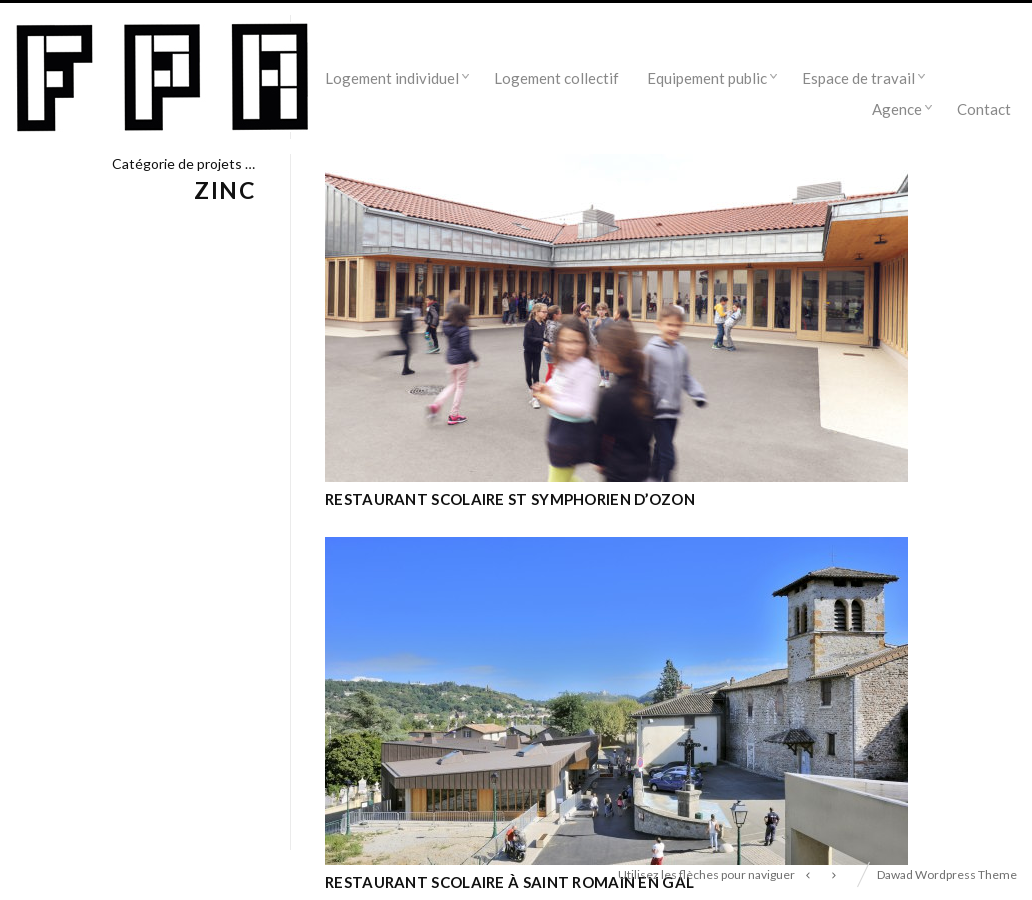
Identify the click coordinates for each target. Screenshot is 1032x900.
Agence (897, 109)
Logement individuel (392, 78)
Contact (984, 109)
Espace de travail (858, 78)
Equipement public (707, 78)
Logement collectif (556, 78)
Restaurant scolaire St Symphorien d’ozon (510, 499)
